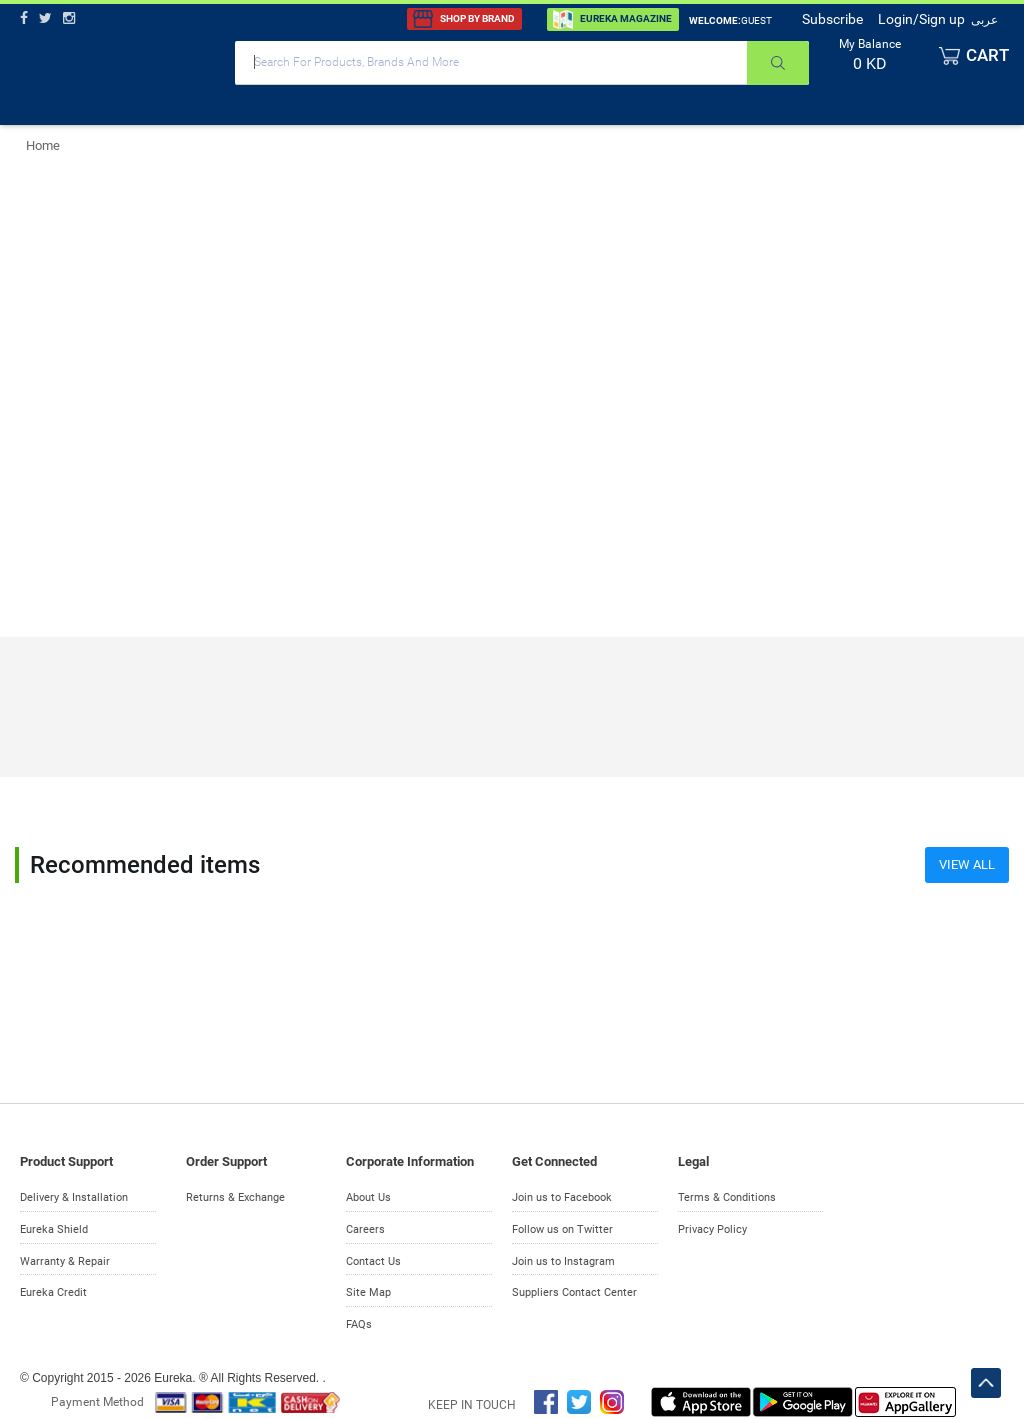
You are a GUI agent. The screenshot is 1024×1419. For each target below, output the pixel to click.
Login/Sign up (921, 19)
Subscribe (832, 19)
